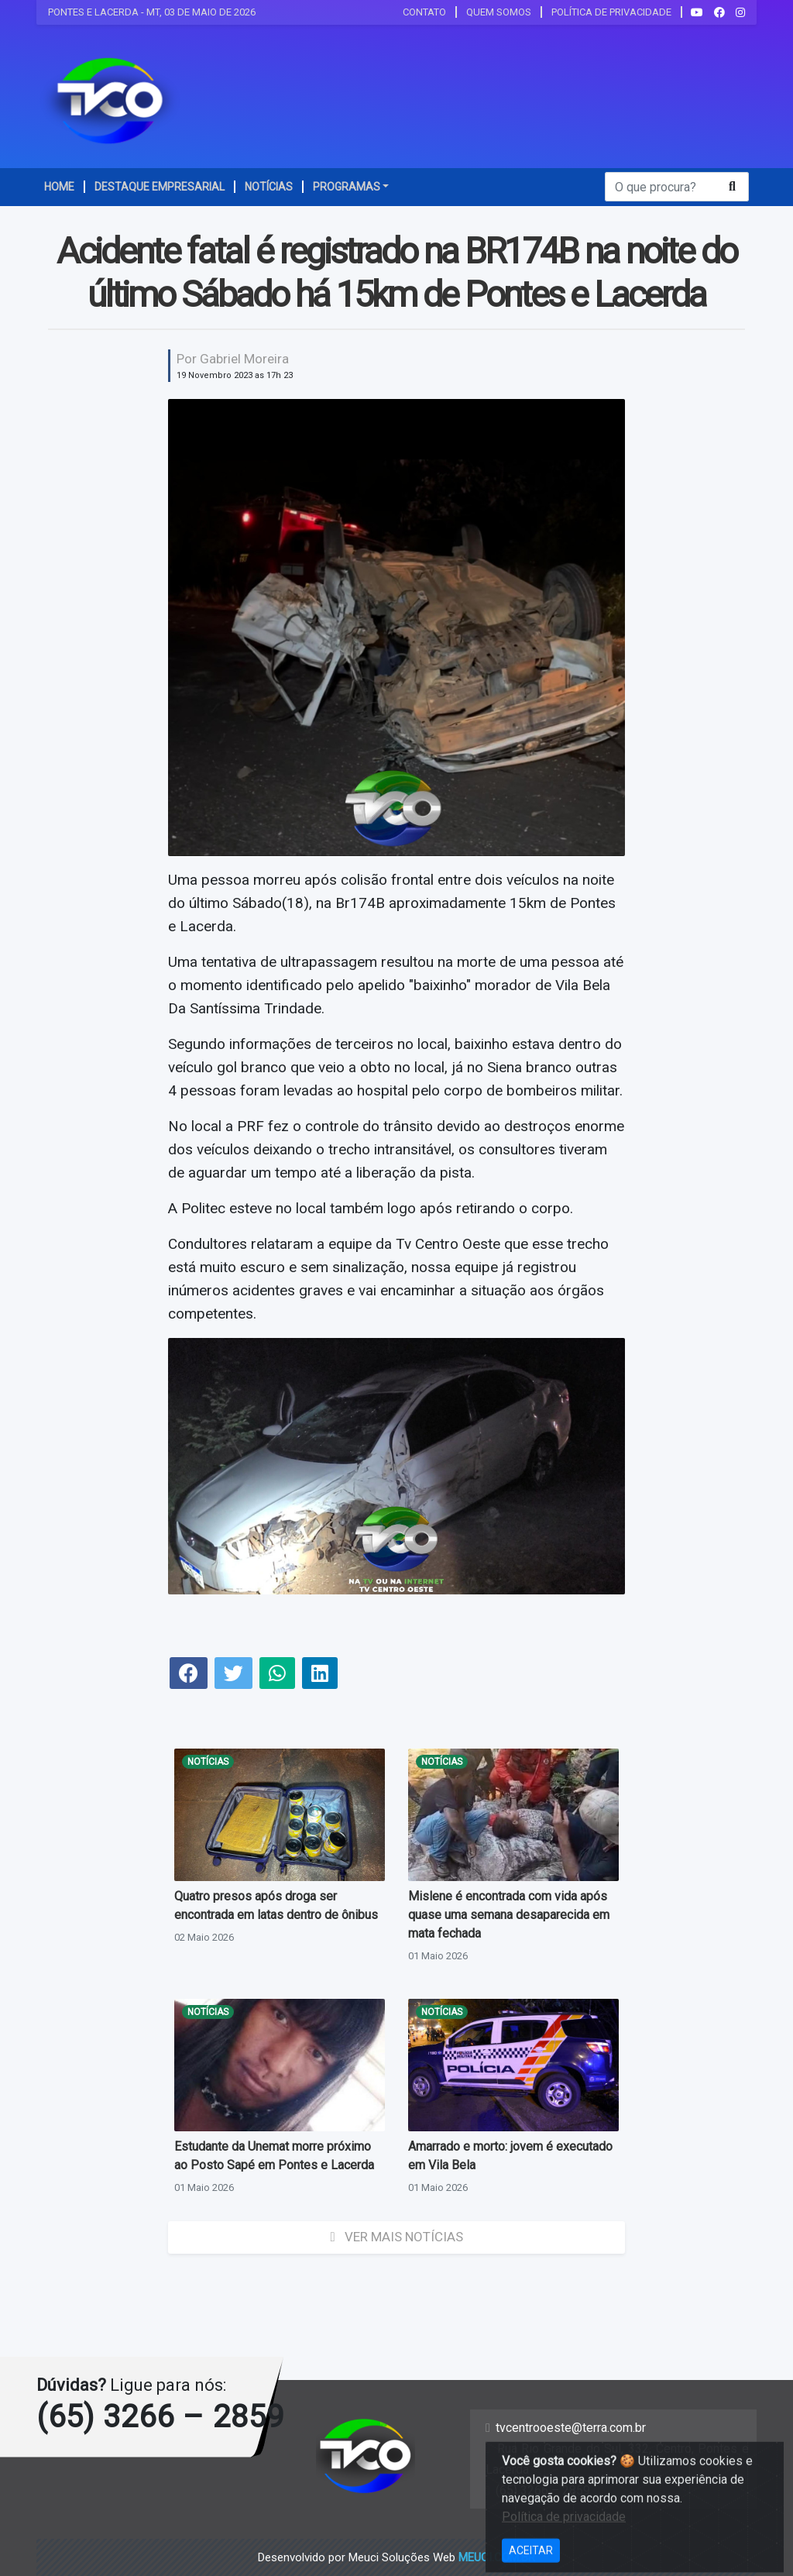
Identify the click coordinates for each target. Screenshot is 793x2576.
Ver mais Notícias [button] (396, 2236)
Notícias (207, 1761)
